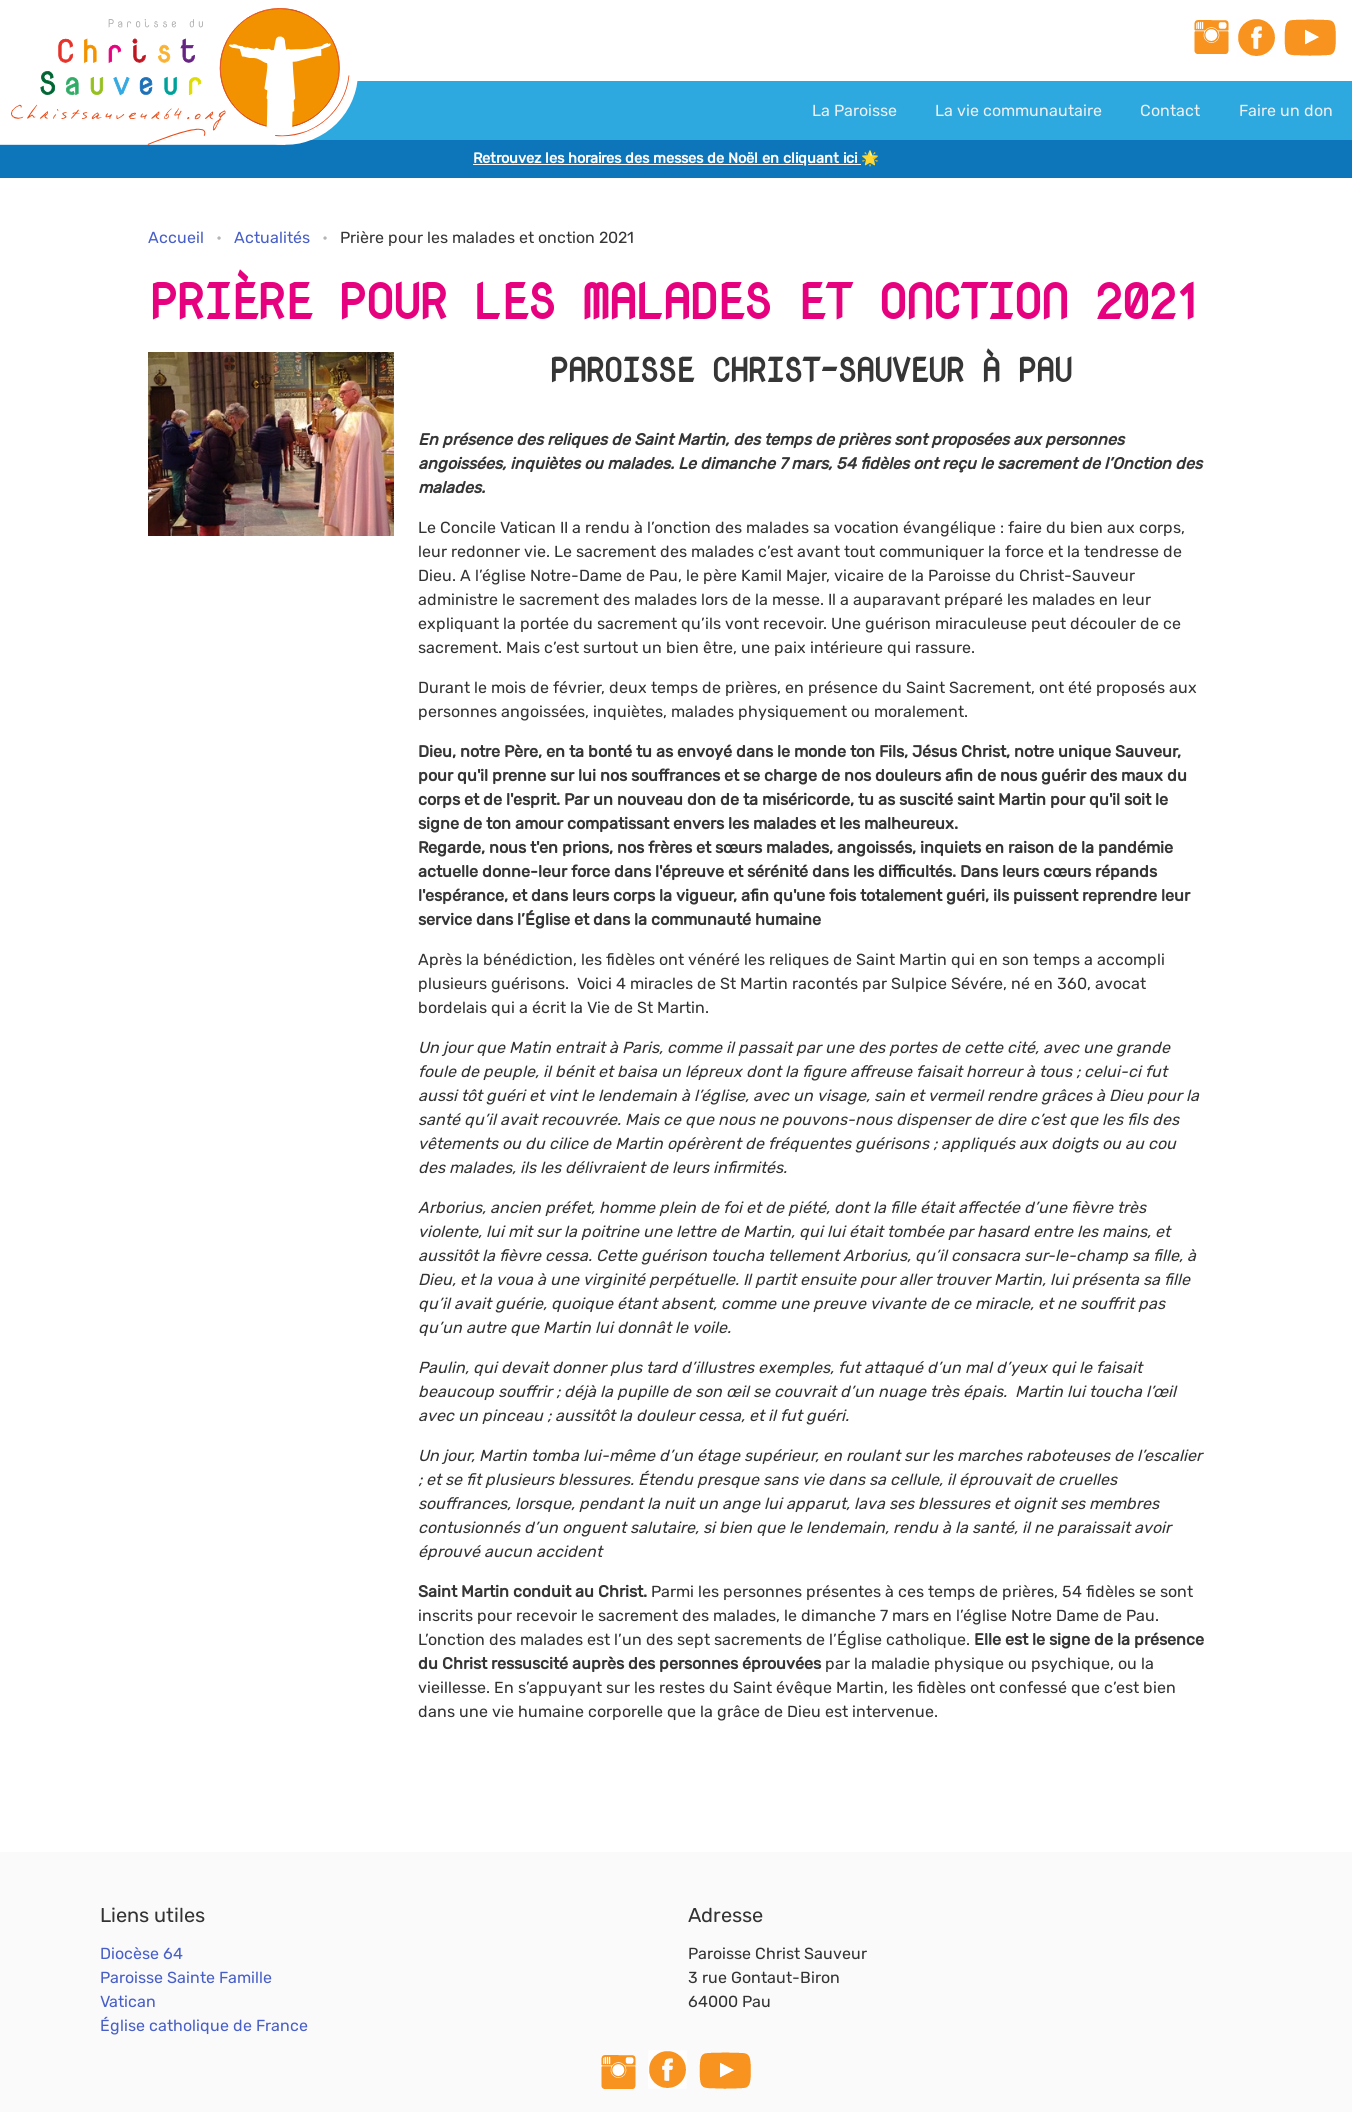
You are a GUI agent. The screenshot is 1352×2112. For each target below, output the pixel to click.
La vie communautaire (1018, 110)
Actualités (272, 237)
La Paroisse (854, 110)
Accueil (176, 237)
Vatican (128, 2001)
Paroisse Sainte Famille (186, 1977)
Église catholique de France (204, 2025)
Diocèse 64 (141, 1953)
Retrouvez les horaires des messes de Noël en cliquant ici (667, 158)
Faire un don (1286, 110)
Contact (1170, 110)
